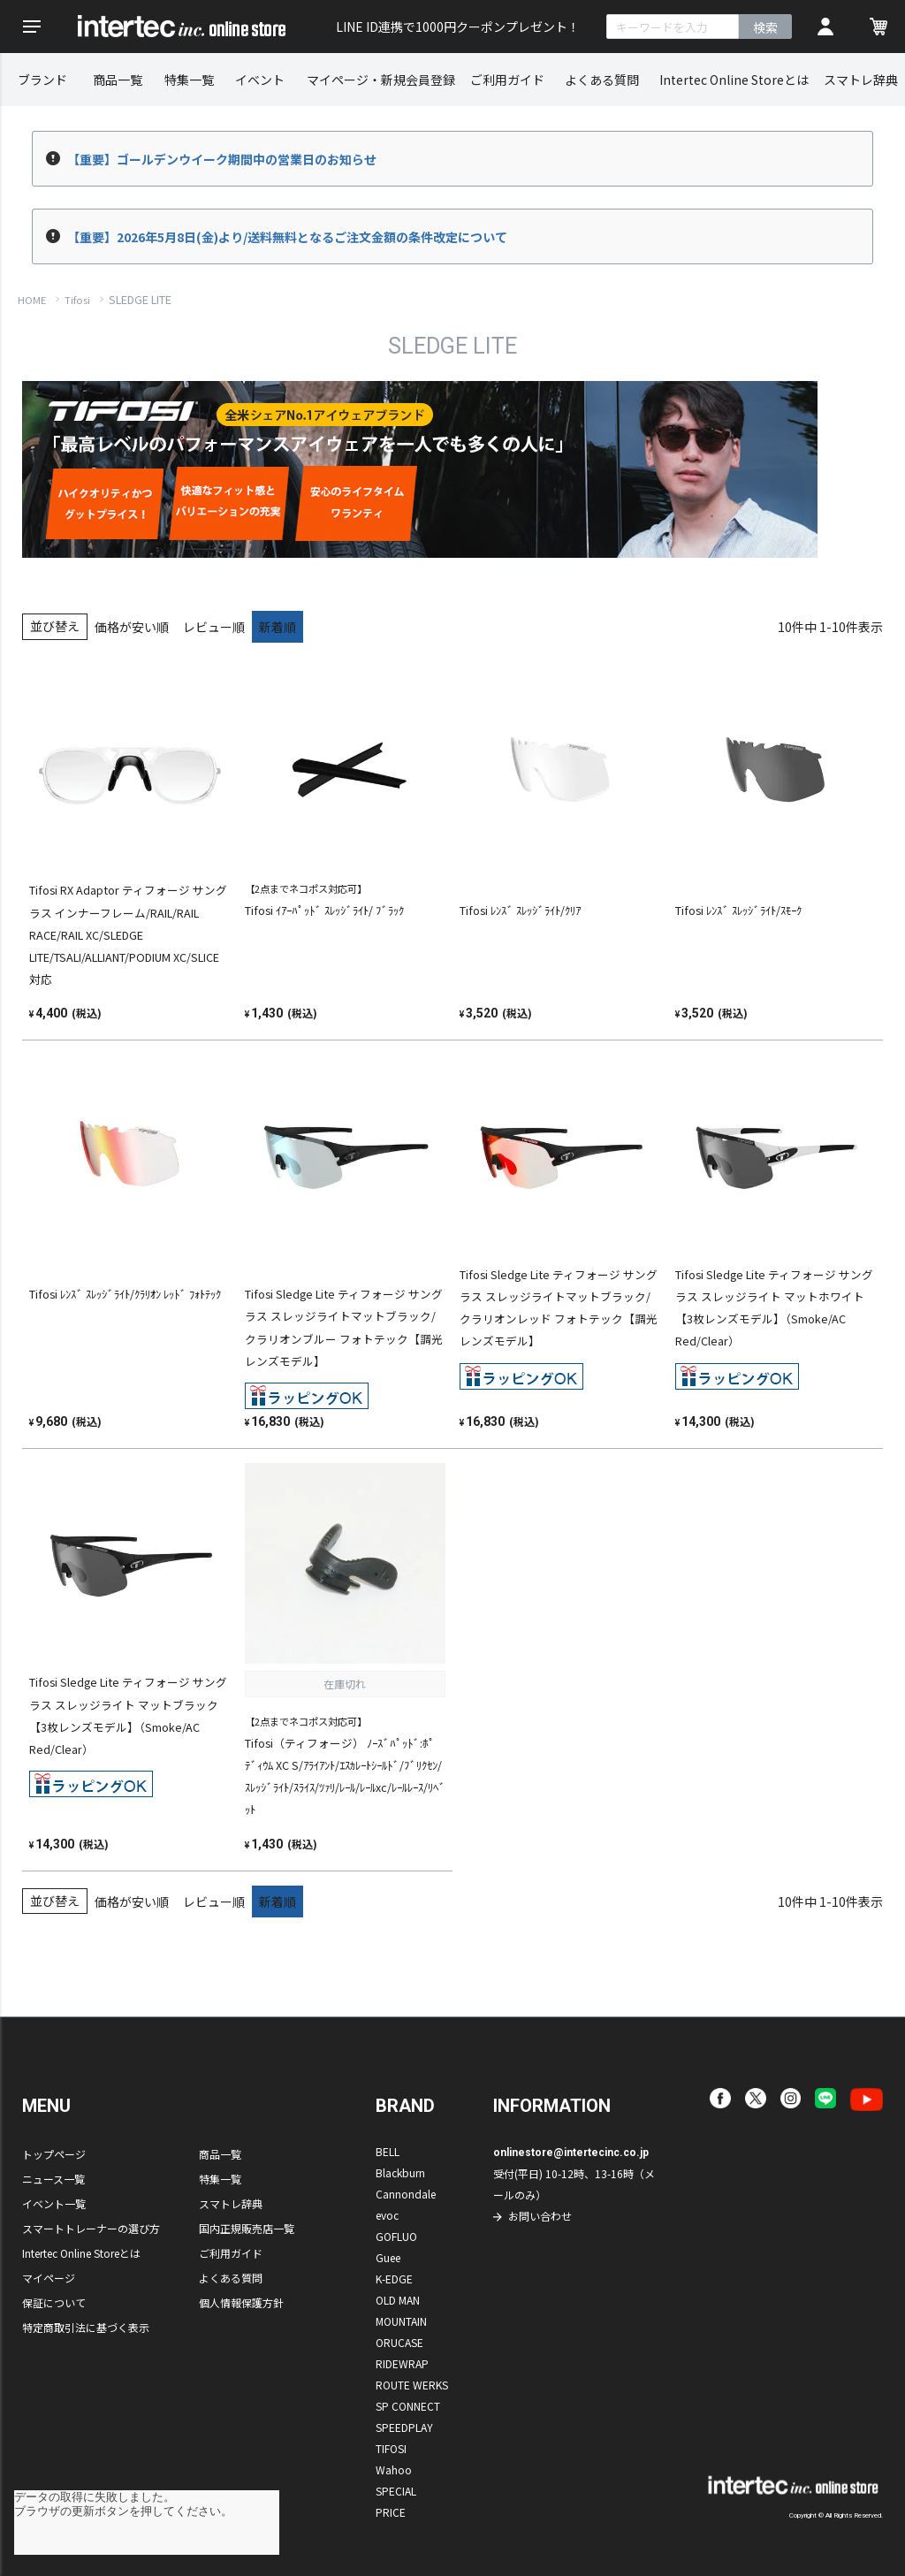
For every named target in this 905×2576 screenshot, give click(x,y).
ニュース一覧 (53, 2178)
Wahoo (394, 2469)
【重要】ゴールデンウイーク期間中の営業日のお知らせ (221, 159)
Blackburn (400, 2172)
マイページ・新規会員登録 (381, 79)
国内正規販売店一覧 (246, 2228)
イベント (260, 79)
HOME (32, 300)
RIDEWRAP (402, 2363)
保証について (54, 2302)
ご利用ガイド (507, 79)
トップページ (54, 2153)
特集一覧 (189, 79)
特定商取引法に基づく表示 (85, 2327)
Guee (388, 2257)
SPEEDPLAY (404, 2427)
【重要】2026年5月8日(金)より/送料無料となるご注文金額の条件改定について (287, 237)
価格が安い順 (132, 627)
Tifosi (77, 300)
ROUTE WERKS (412, 2384)
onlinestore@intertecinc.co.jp (571, 2152)
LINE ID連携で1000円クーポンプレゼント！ (458, 26)
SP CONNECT (408, 2405)
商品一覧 (117, 79)
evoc (387, 2214)
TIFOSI (391, 2448)
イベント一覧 (54, 2203)
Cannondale (406, 2193)
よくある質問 (602, 79)
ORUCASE (399, 2342)
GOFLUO (396, 2236)
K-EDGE (394, 2278)
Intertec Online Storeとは (734, 79)
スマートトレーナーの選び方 (91, 2228)
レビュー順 (214, 627)
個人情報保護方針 (241, 2302)
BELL (387, 2151)
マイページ (48, 2277)
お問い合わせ (540, 2215)
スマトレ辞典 (861, 79)
